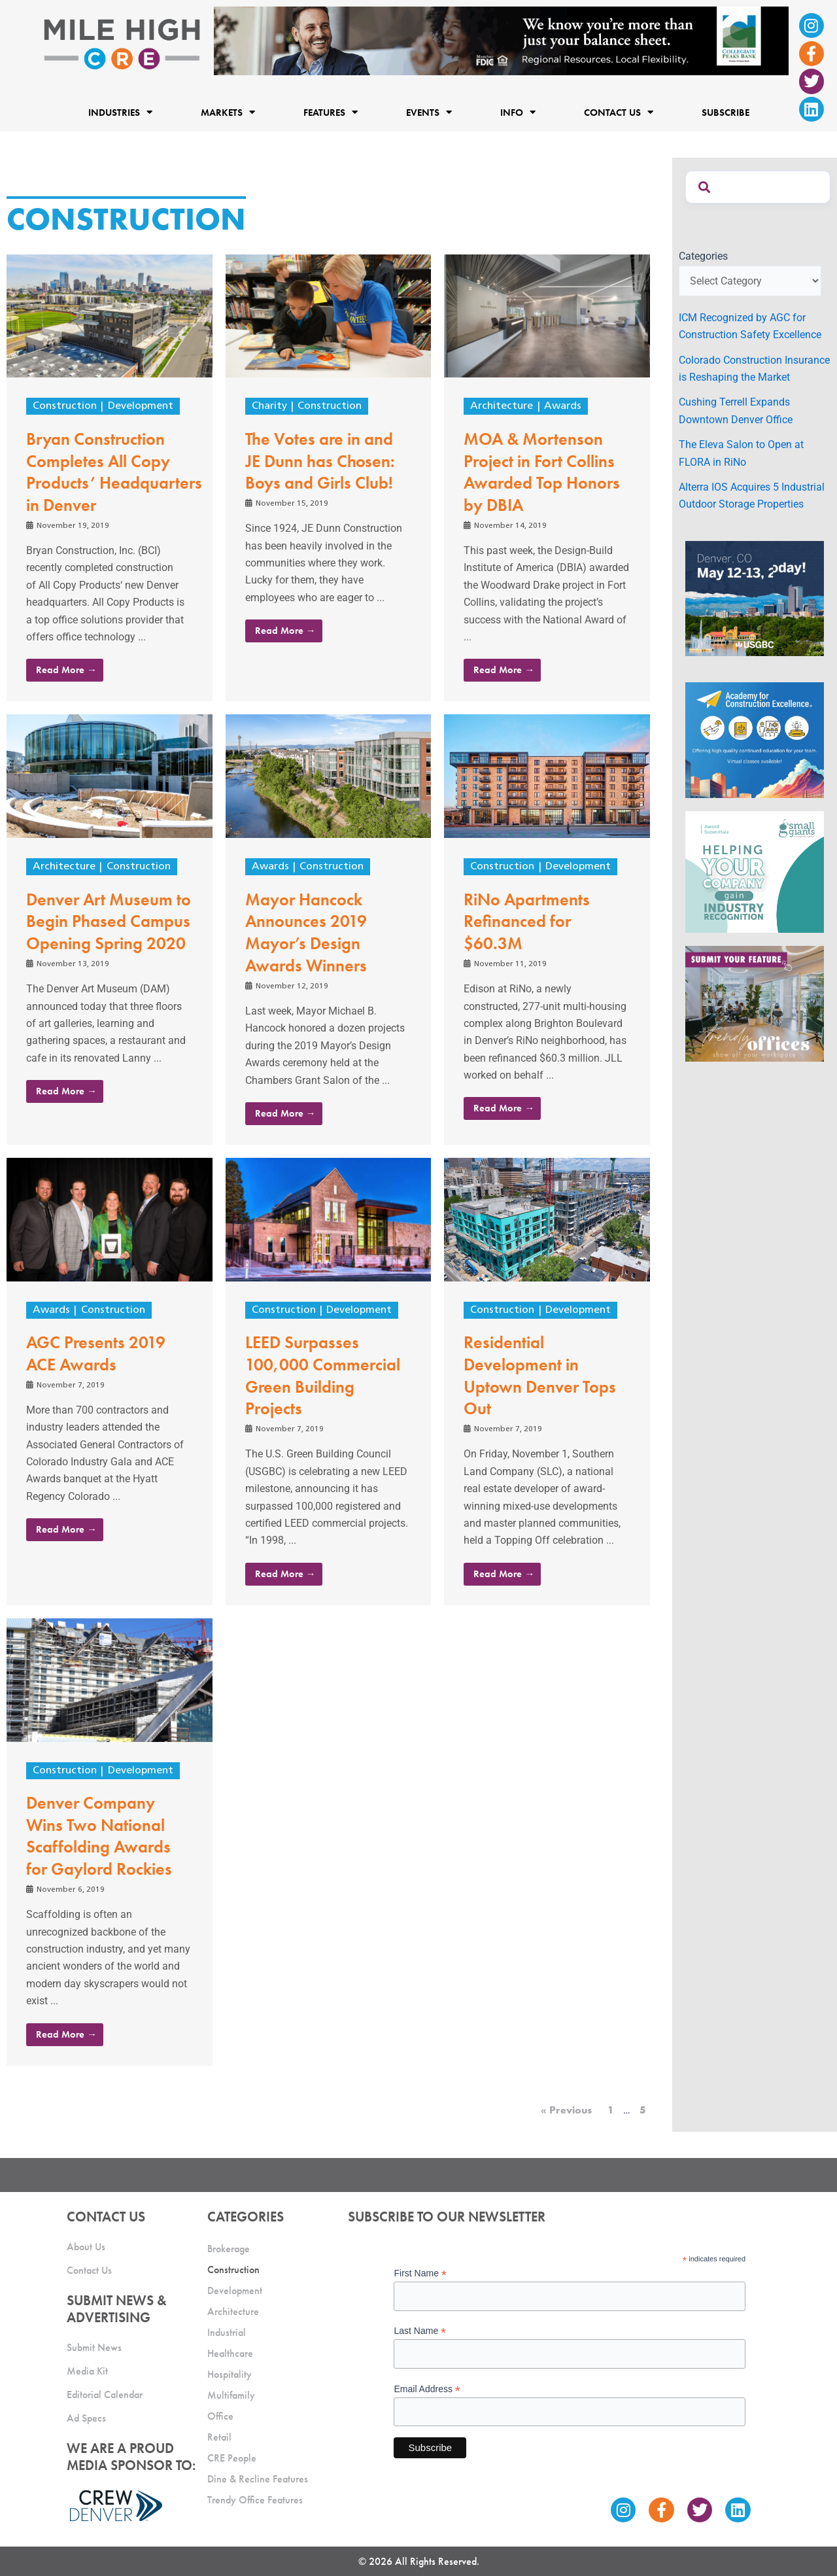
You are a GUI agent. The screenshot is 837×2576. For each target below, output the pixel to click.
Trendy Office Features (255, 2500)
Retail (219, 2437)
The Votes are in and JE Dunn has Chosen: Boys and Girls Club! (320, 461)
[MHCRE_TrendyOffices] (754, 1003)
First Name (420, 2273)
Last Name (420, 2331)
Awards (562, 406)
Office (220, 2416)
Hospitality (229, 2374)
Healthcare (230, 2353)
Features (330, 112)
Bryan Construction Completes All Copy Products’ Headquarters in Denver (114, 472)
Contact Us (618, 112)
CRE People (231, 2458)
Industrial (226, 2332)
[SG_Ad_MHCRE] (754, 871)
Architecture (501, 406)
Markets (228, 112)
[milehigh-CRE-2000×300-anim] (501, 40)
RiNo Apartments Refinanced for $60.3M (527, 921)
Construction (65, 406)
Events (429, 112)
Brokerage (228, 2248)
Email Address (427, 2389)
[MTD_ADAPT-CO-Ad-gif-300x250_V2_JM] (754, 597)
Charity (269, 406)
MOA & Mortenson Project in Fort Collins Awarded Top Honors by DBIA (542, 472)
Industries (120, 112)
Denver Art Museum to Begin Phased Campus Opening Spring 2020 (108, 921)
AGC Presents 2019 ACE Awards (95, 1353)
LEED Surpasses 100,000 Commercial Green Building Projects (322, 1375)
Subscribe (725, 111)
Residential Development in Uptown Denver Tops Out (540, 1375)
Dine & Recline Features (257, 2479)
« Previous (566, 2110)
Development (140, 406)
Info (518, 112)
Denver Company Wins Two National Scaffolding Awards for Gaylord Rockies (99, 1836)
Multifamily (231, 2395)
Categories (703, 256)
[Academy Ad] (754, 739)
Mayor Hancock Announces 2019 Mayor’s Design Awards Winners (306, 932)
